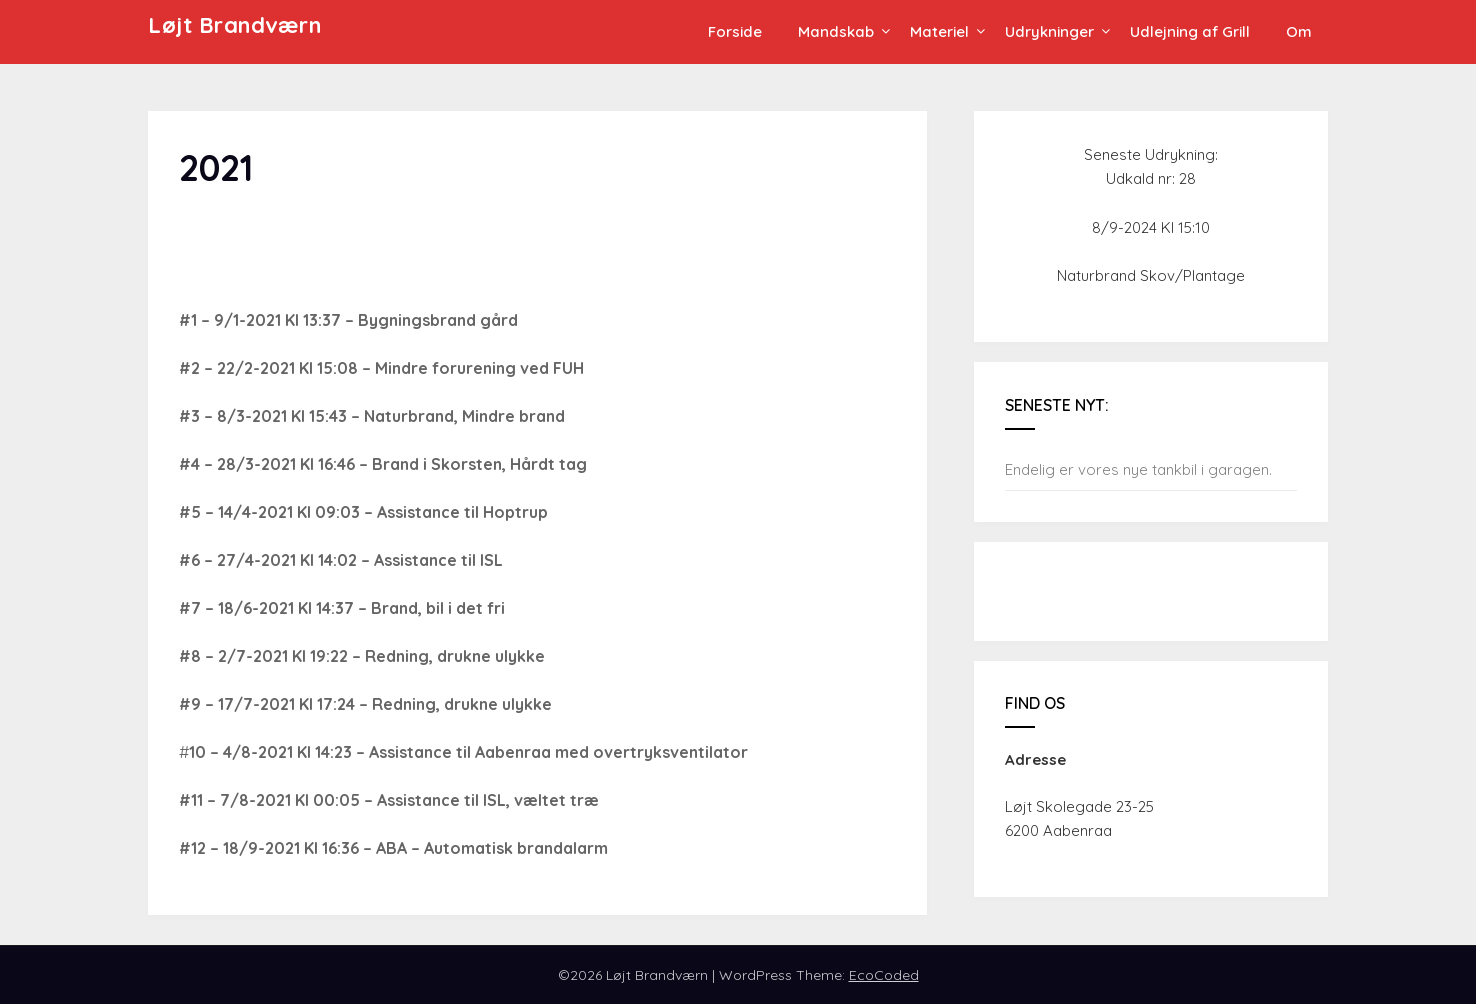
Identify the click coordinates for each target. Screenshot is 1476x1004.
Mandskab (836, 31)
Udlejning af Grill (1190, 31)
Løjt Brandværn (234, 25)
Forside (735, 31)
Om (1299, 31)
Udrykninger (1049, 31)
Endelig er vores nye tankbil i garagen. (1138, 469)
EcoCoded (884, 975)
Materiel (939, 31)
